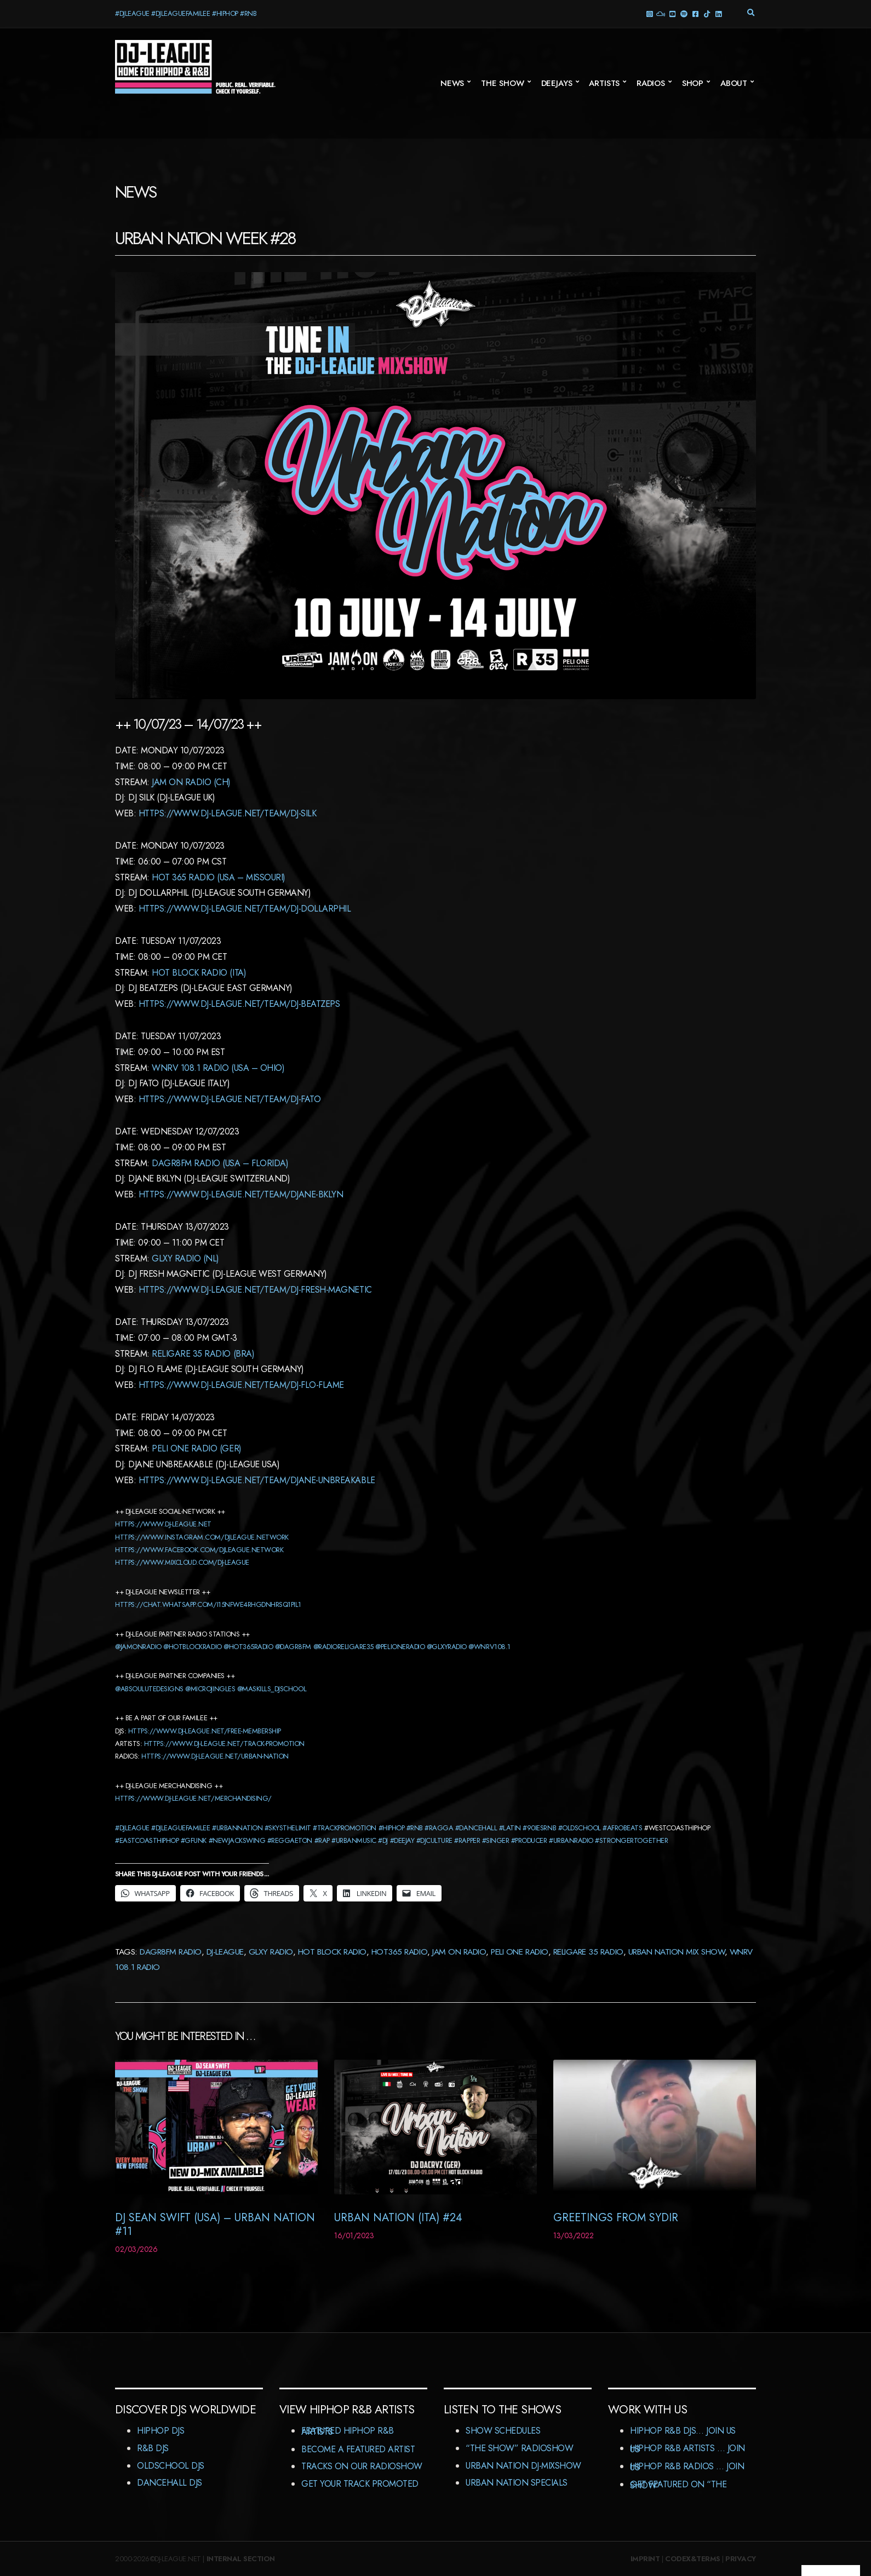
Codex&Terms (692, 2559)
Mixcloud (660, 13)
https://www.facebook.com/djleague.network (199, 1550)
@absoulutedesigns (149, 1689)
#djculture (434, 1840)
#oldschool (579, 1828)
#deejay (402, 1840)
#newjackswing (237, 1840)
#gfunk (194, 1840)
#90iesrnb (539, 1828)
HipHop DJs (160, 2430)
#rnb (414, 1828)
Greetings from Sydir (615, 2218)
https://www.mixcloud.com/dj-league (182, 1562)
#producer (529, 1840)
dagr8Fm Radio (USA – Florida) (220, 1163)
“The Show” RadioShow (519, 2448)
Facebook (694, 13)
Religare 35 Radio (588, 1951)
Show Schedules (503, 2430)
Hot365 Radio (399, 1951)
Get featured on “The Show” (678, 2485)
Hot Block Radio (332, 1951)
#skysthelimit (288, 1828)
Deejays (556, 83)
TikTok (706, 13)
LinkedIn (717, 13)
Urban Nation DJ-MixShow (523, 2465)
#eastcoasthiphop (147, 1840)
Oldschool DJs (170, 2465)
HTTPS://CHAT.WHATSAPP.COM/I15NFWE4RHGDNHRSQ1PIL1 (208, 1604)
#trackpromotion (344, 1828)
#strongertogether (631, 1840)
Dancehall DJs (169, 2482)
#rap (322, 1840)
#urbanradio (571, 1840)
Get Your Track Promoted (360, 2483)
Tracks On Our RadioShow (361, 2466)
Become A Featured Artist (358, 2449)
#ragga (439, 1828)
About (733, 83)
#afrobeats (622, 1828)
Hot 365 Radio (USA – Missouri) (218, 877)
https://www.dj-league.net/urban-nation (215, 1756)
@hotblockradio (192, 1646)
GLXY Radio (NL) (185, 1258)
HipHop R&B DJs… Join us (683, 2430)
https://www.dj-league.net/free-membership (204, 1731)
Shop (692, 83)
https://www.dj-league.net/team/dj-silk (228, 813)
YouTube (671, 13)
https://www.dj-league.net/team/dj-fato (230, 1099)
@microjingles (210, 1689)
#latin (510, 1828)
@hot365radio (248, 1646)
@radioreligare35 (343, 1646)
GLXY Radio (271, 1951)
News (452, 83)
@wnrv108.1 (489, 1646)
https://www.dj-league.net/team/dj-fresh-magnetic (255, 1289)
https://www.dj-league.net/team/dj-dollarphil (245, 908)
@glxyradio (447, 1646)
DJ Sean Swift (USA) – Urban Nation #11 (215, 2224)
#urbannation (237, 1828)
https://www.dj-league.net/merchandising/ (193, 1798)
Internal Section (241, 2559)
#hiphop (392, 1828)
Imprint (645, 2559)
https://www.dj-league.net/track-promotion (224, 1743)
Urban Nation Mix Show (676, 1951)
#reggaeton (289, 1840)
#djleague (132, 1828)
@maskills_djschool (271, 1689)
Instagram (648, 13)
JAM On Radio (459, 1951)
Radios (651, 83)
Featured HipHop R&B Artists (347, 2431)
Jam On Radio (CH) (191, 782)
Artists (604, 83)
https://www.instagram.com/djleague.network (202, 1537)
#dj (383, 1840)
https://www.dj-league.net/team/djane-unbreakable (257, 1480)
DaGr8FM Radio (171, 1951)
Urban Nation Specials (517, 2482)
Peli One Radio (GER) (196, 1448)
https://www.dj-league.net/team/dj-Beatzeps (239, 1004)
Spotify (683, 13)
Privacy (740, 2559)
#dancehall (476, 1828)
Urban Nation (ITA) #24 (398, 2218)
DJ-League (225, 1951)
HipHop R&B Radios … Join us (687, 2467)
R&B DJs (153, 2448)
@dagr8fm (293, 1646)
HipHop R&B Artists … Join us (687, 2449)
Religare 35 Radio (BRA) (203, 1353)
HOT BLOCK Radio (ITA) (199, 972)
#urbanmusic (353, 1840)
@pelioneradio (400, 1646)
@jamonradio (138, 1646)
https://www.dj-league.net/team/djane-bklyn (241, 1194)
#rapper (467, 1840)
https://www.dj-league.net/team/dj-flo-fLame (241, 1385)
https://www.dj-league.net (163, 1524)
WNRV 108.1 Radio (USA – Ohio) (218, 1068)
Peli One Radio (519, 1951)
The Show (502, 83)
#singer (495, 1840)
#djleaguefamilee (180, 1828)
